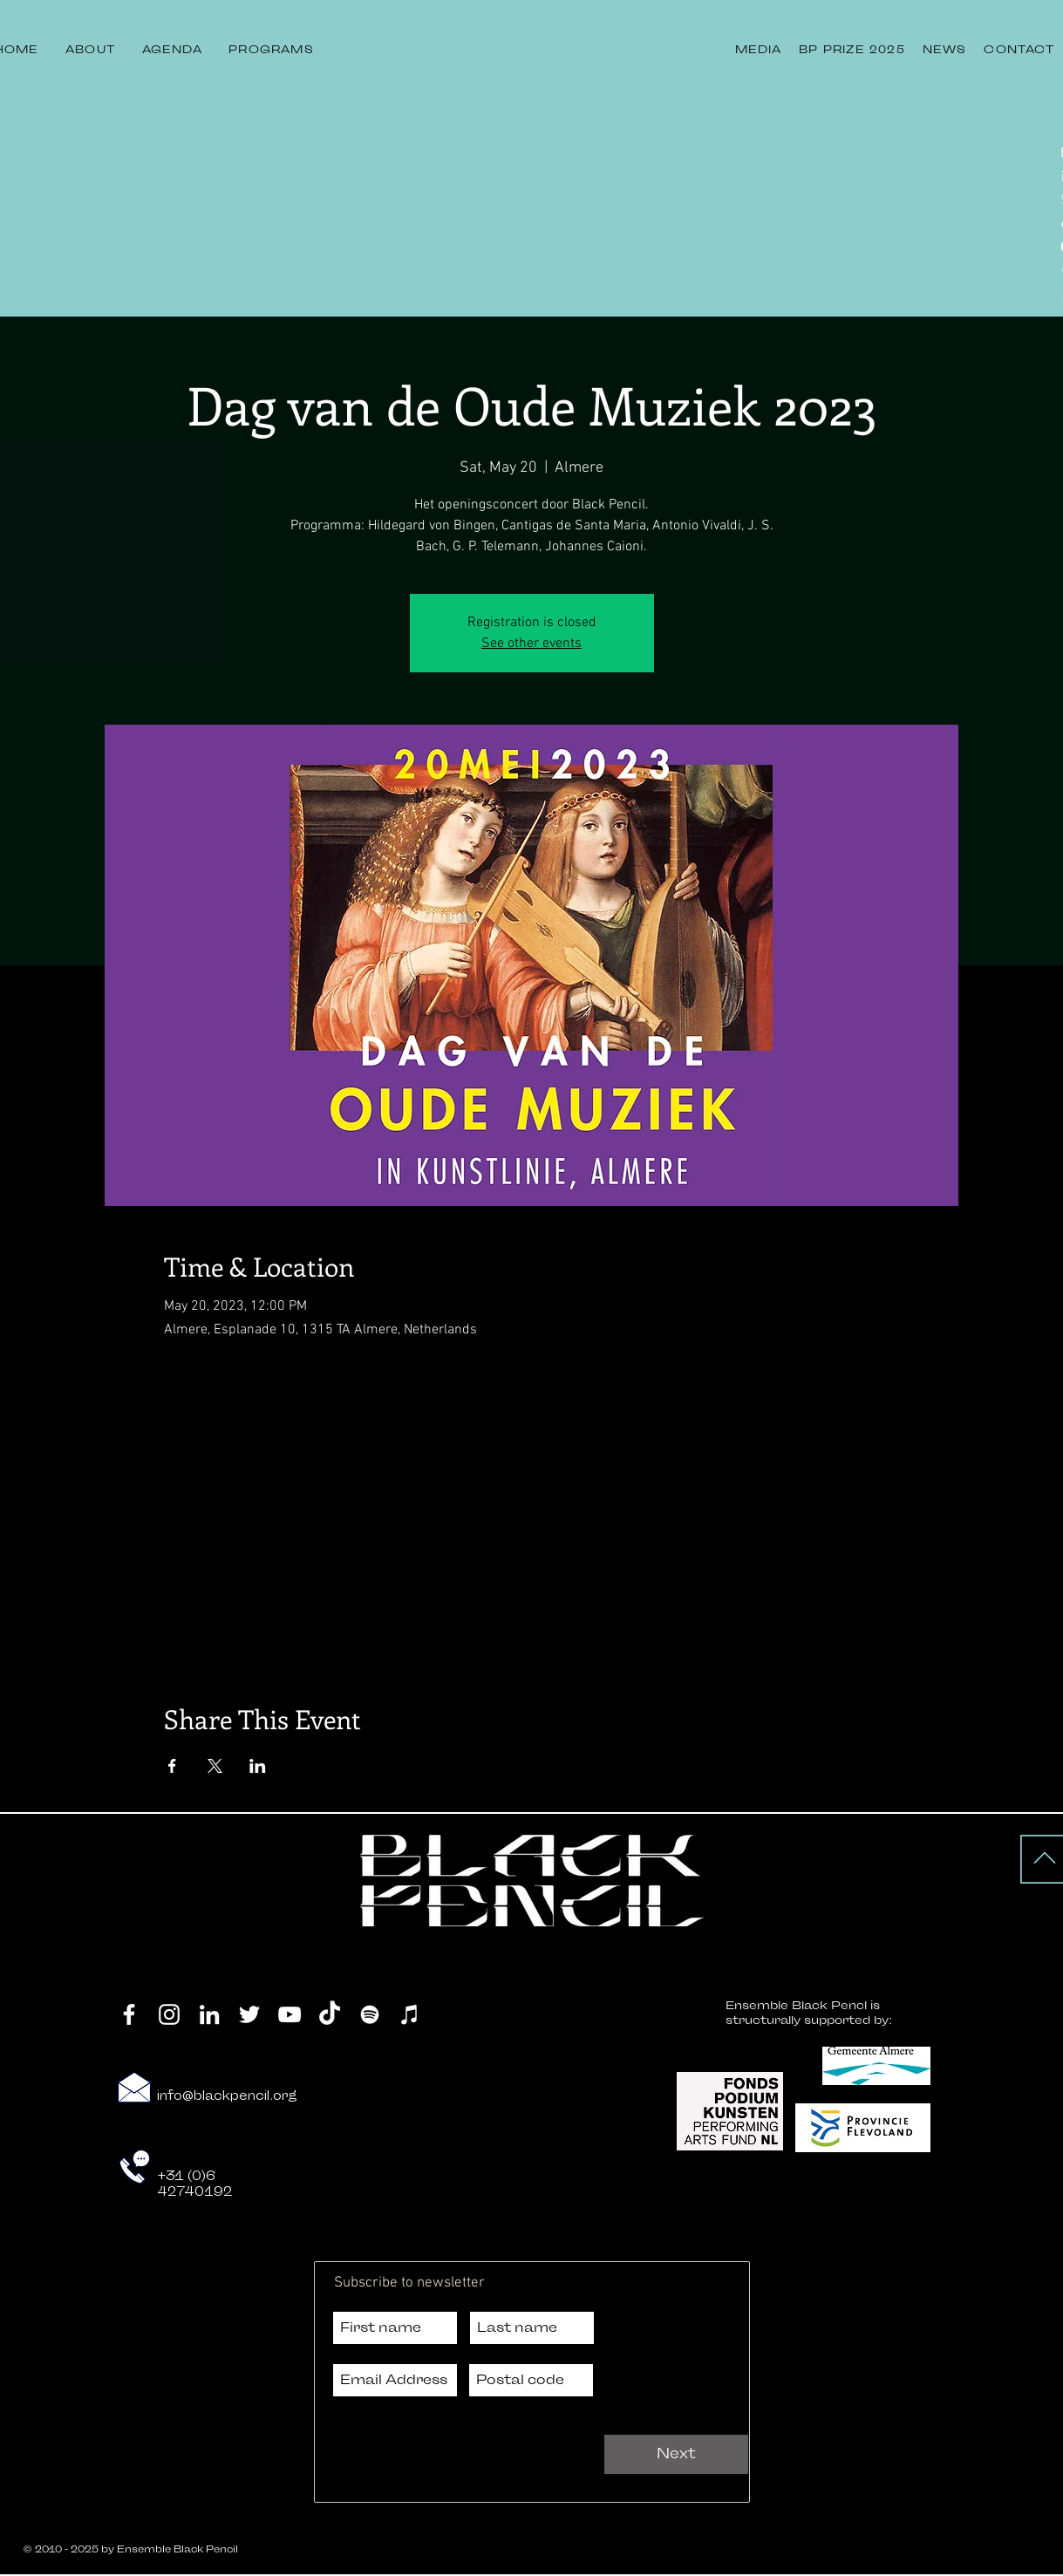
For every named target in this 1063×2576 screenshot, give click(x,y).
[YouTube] (289, 2014)
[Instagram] (169, 2014)
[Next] (676, 2454)
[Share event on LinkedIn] (257, 1766)
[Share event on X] (215, 1766)
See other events (531, 643)
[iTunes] (410, 2014)
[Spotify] (370, 2014)
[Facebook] (129, 2014)
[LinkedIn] (209, 2014)
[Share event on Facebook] (172, 1766)
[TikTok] (330, 2014)
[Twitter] (249, 2014)
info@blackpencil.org (227, 2096)
